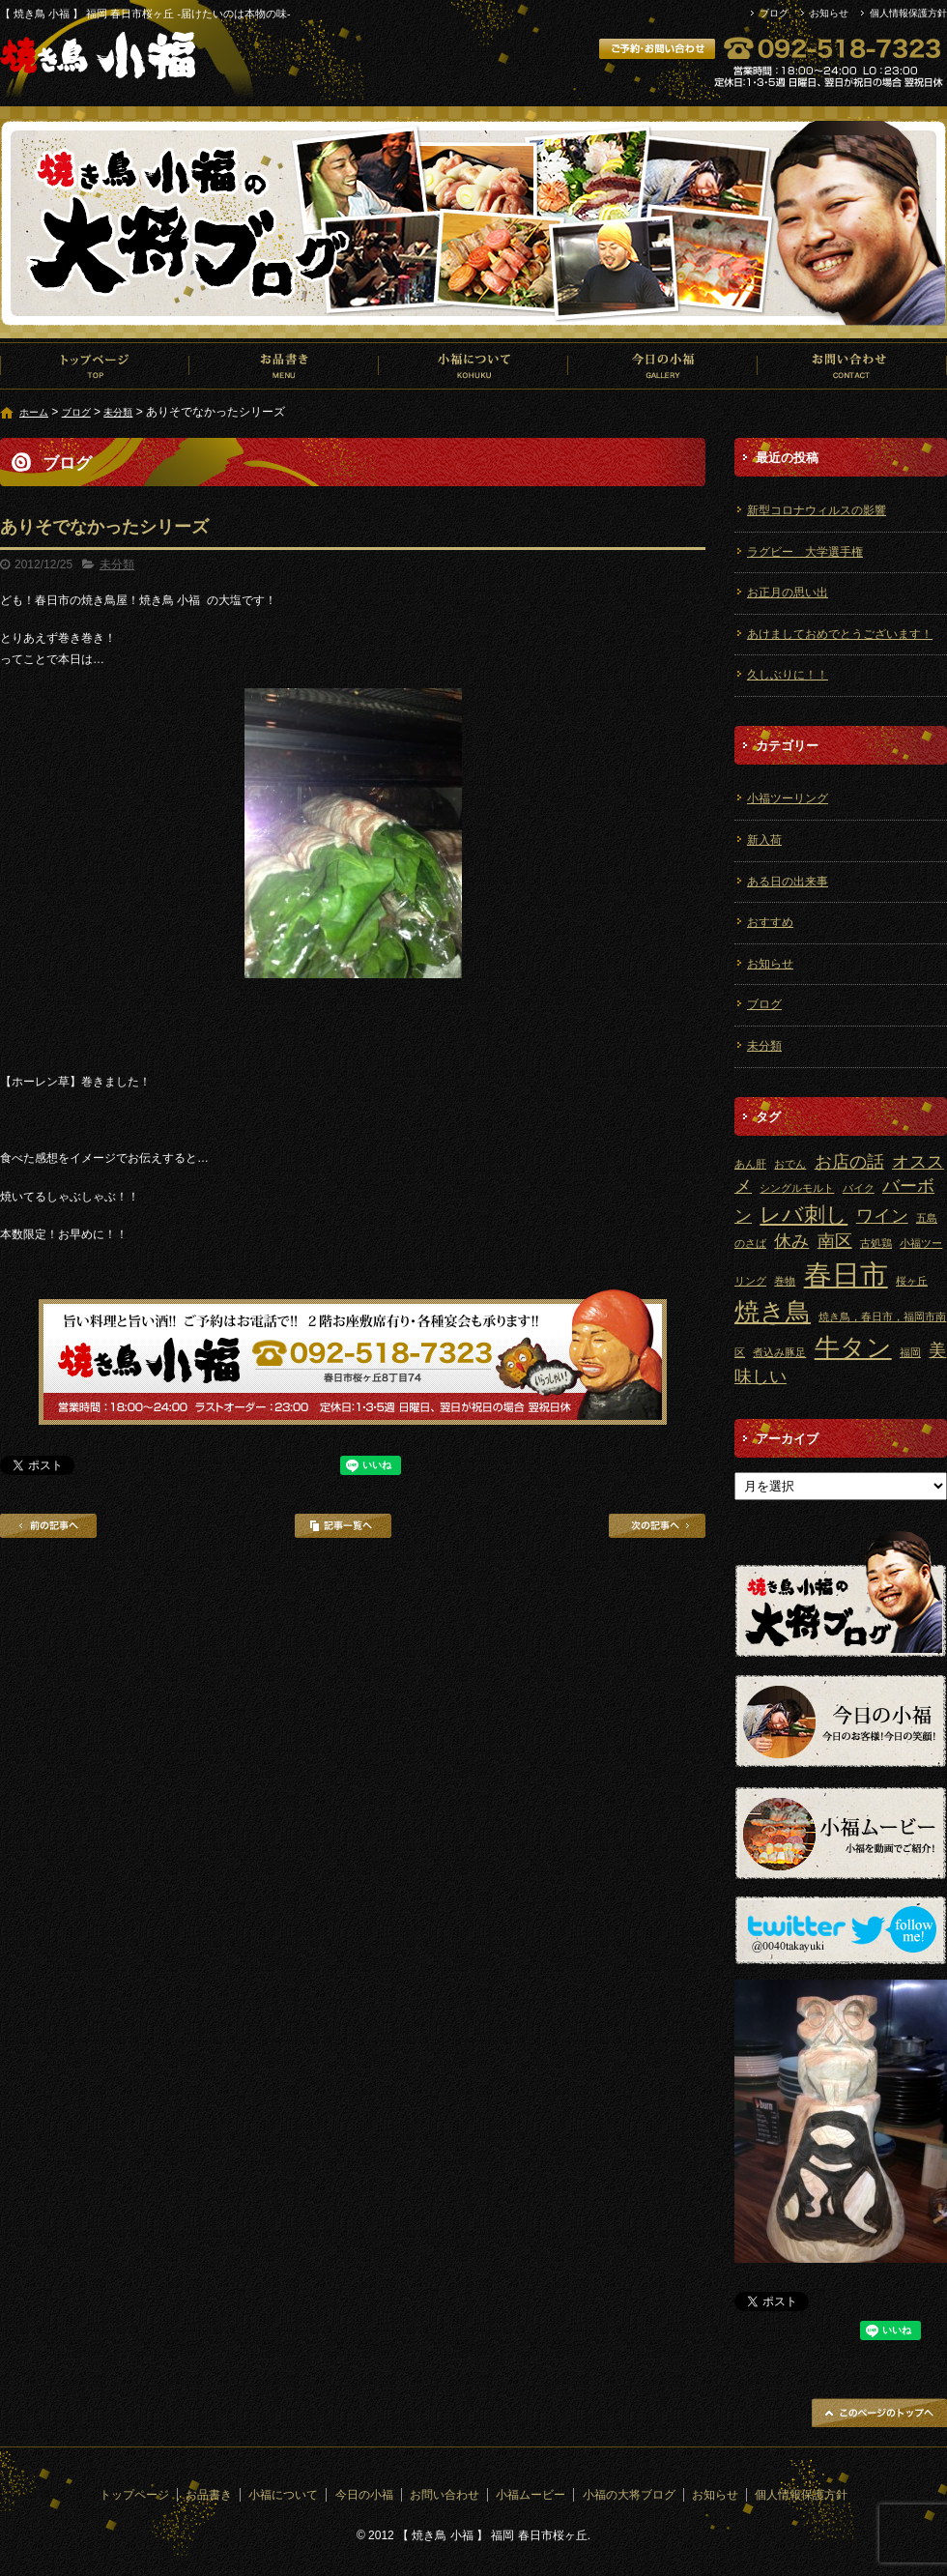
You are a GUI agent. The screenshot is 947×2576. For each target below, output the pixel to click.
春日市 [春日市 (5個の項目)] (846, 1274)
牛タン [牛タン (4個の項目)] (853, 1347)
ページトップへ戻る (879, 2412)
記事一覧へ (343, 1526)
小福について (473, 365)
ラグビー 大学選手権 (805, 552)
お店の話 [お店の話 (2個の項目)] (849, 1162)
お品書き (284, 365)
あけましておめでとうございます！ (840, 634)
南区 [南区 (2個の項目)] (835, 1241)
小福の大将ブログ (629, 2495)
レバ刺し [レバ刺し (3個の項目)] (803, 1214)
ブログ (774, 13)
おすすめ (770, 922)
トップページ (94, 365)
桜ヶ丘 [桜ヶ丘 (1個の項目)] (912, 1281)
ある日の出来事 (787, 881)
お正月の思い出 (787, 592)
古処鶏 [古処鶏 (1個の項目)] (876, 1243)
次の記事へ (657, 1526)
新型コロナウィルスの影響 (816, 510)
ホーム (33, 412)
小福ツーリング (787, 798)
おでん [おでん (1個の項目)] (790, 1164)
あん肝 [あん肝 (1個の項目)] (750, 1164)
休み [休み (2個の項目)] (791, 1241)
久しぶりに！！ (787, 674)
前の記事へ (48, 1526)
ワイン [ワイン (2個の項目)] (882, 1216)
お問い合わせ (852, 365)
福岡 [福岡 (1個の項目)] (910, 1352)
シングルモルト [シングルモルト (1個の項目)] (797, 1188)
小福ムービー (530, 2495)
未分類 (117, 412)
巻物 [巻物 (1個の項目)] (784, 1281)
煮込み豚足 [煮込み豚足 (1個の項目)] (779, 1352)
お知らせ (829, 13)
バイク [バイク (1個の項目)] (859, 1188)
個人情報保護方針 (908, 13)
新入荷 (764, 840)
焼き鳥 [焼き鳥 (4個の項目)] (772, 1311)
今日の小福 (663, 365)
